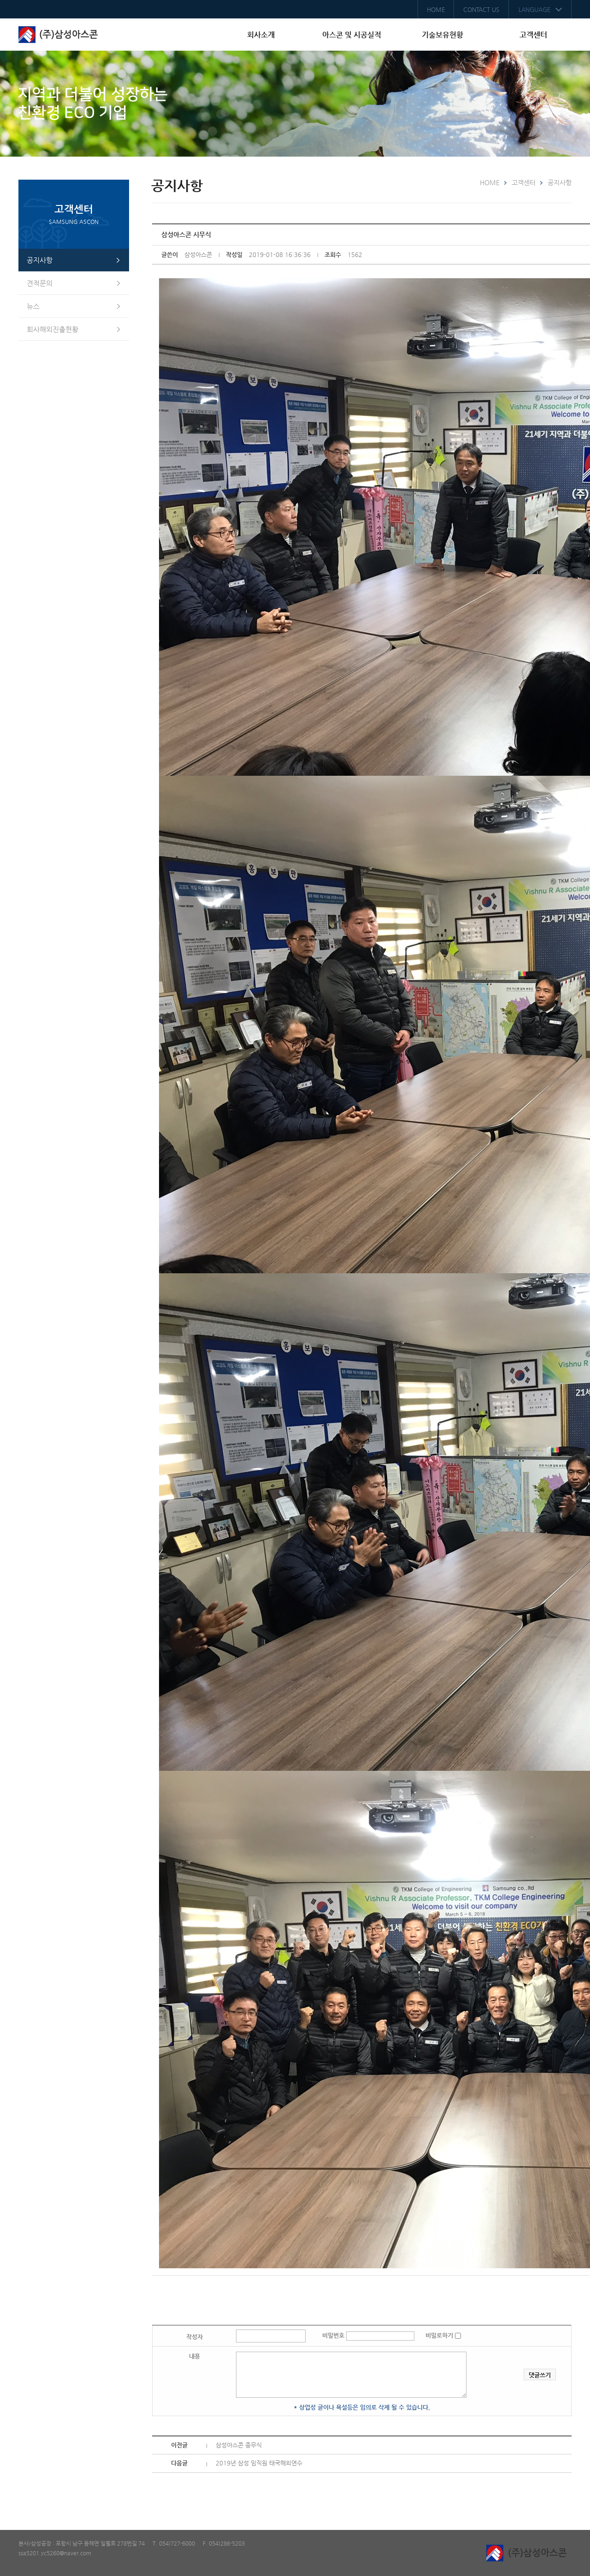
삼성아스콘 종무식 (239, 2444)
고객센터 (533, 34)
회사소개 (261, 34)
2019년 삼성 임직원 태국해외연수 (259, 2462)
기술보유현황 (442, 34)
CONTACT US (481, 9)
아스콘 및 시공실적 (351, 34)
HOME (436, 9)
